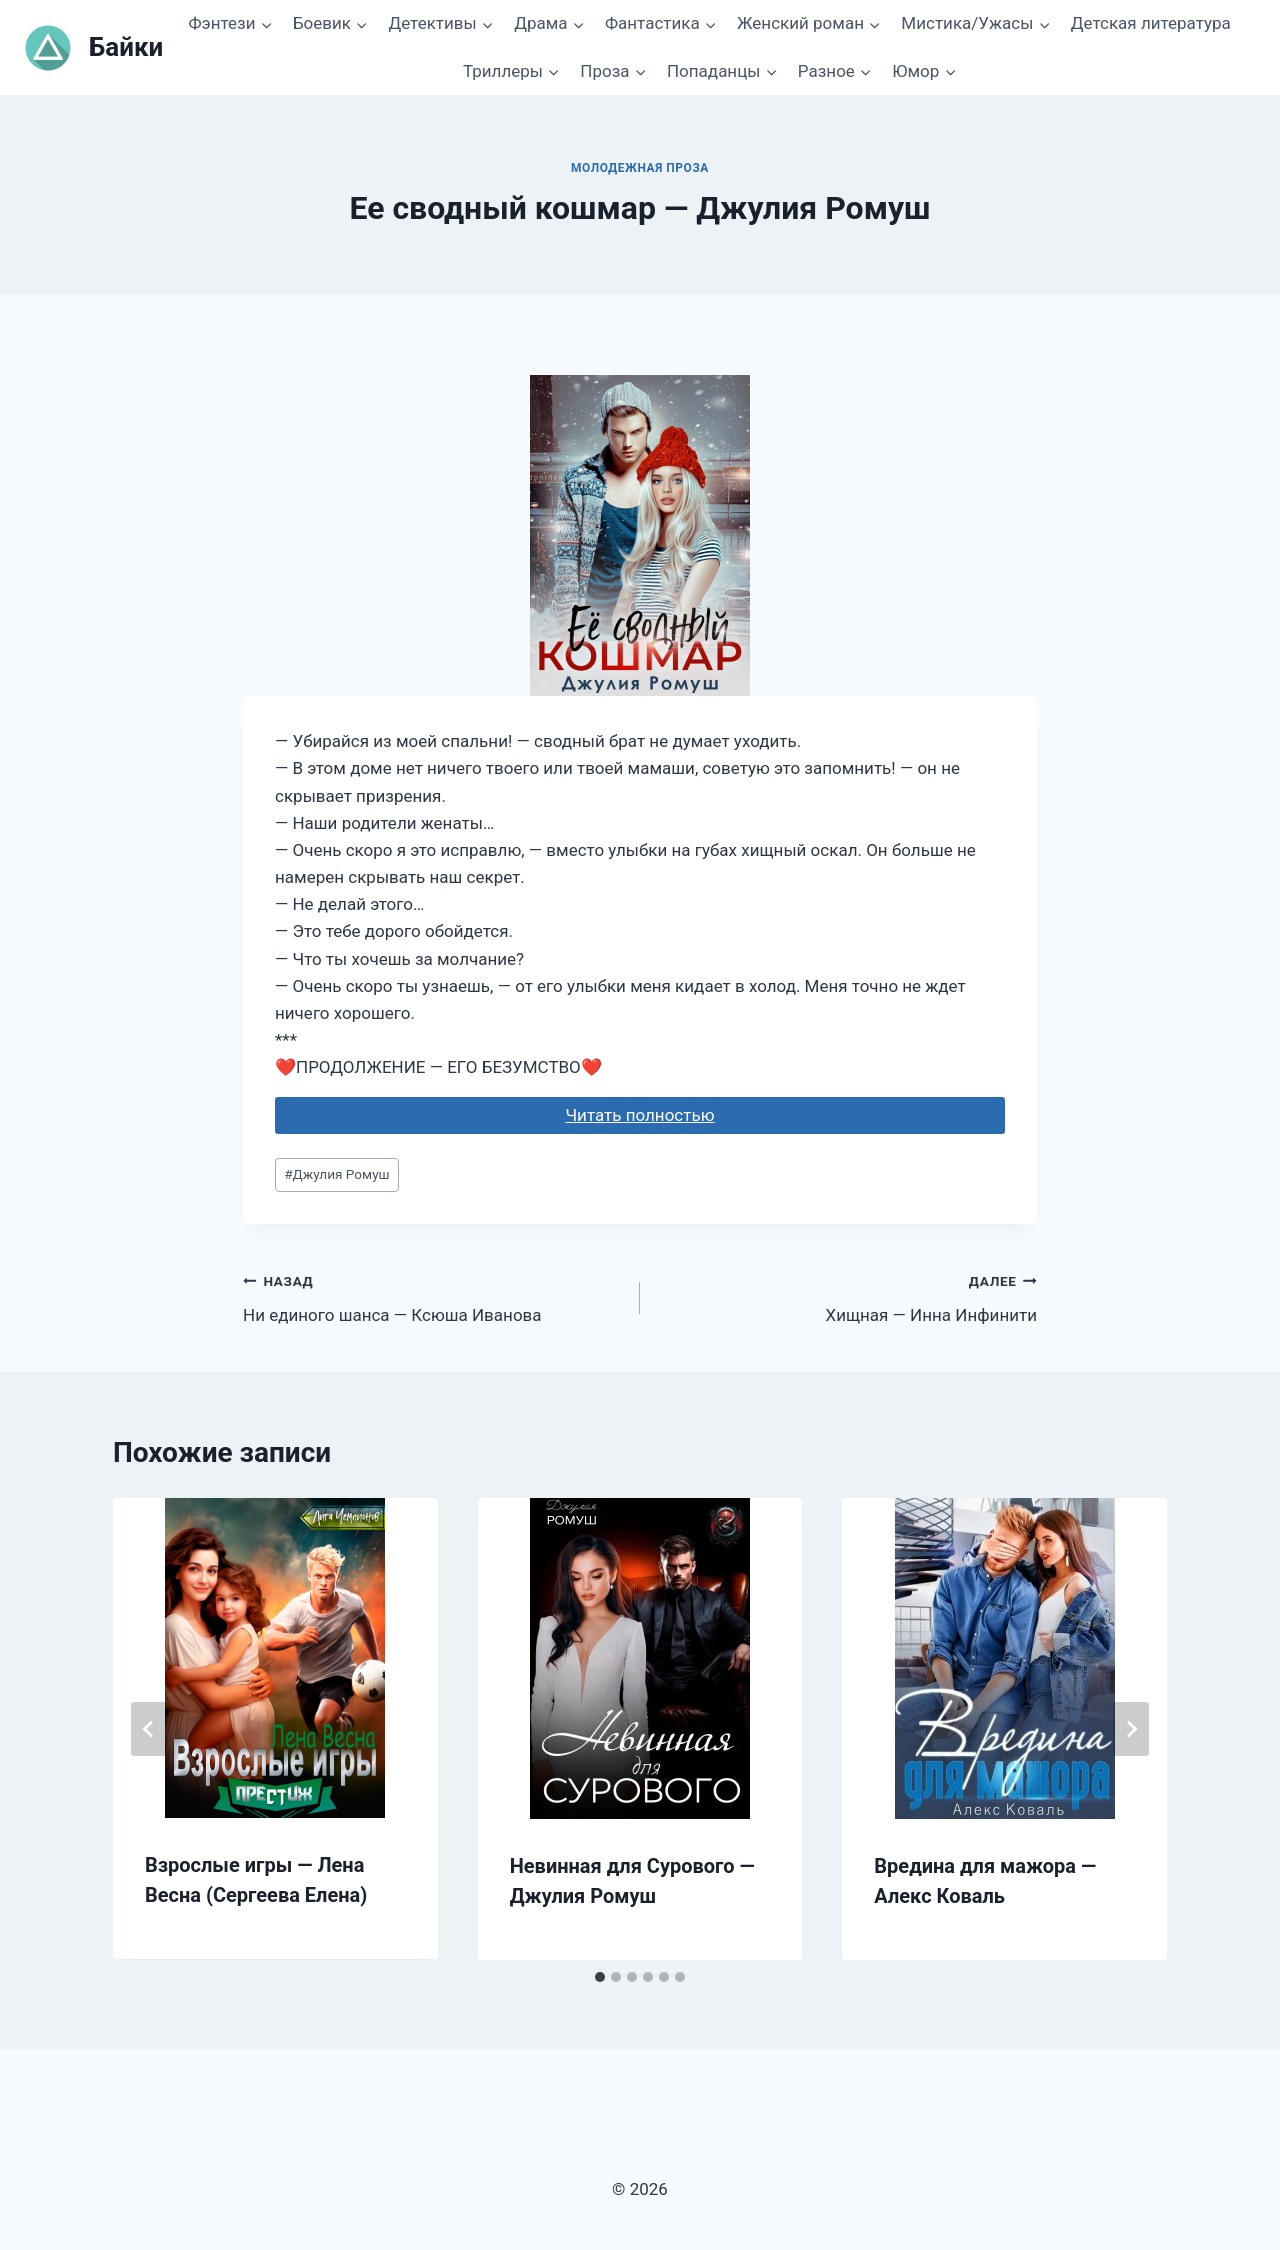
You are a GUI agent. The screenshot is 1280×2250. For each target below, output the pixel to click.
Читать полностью (639, 1115)
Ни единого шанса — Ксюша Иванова (433, 1296)
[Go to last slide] (149, 1729)
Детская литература (1151, 23)
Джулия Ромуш (336, 1174)
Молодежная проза (640, 168)
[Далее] (1131, 1729)
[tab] (600, 1977)
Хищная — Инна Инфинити (847, 1296)
